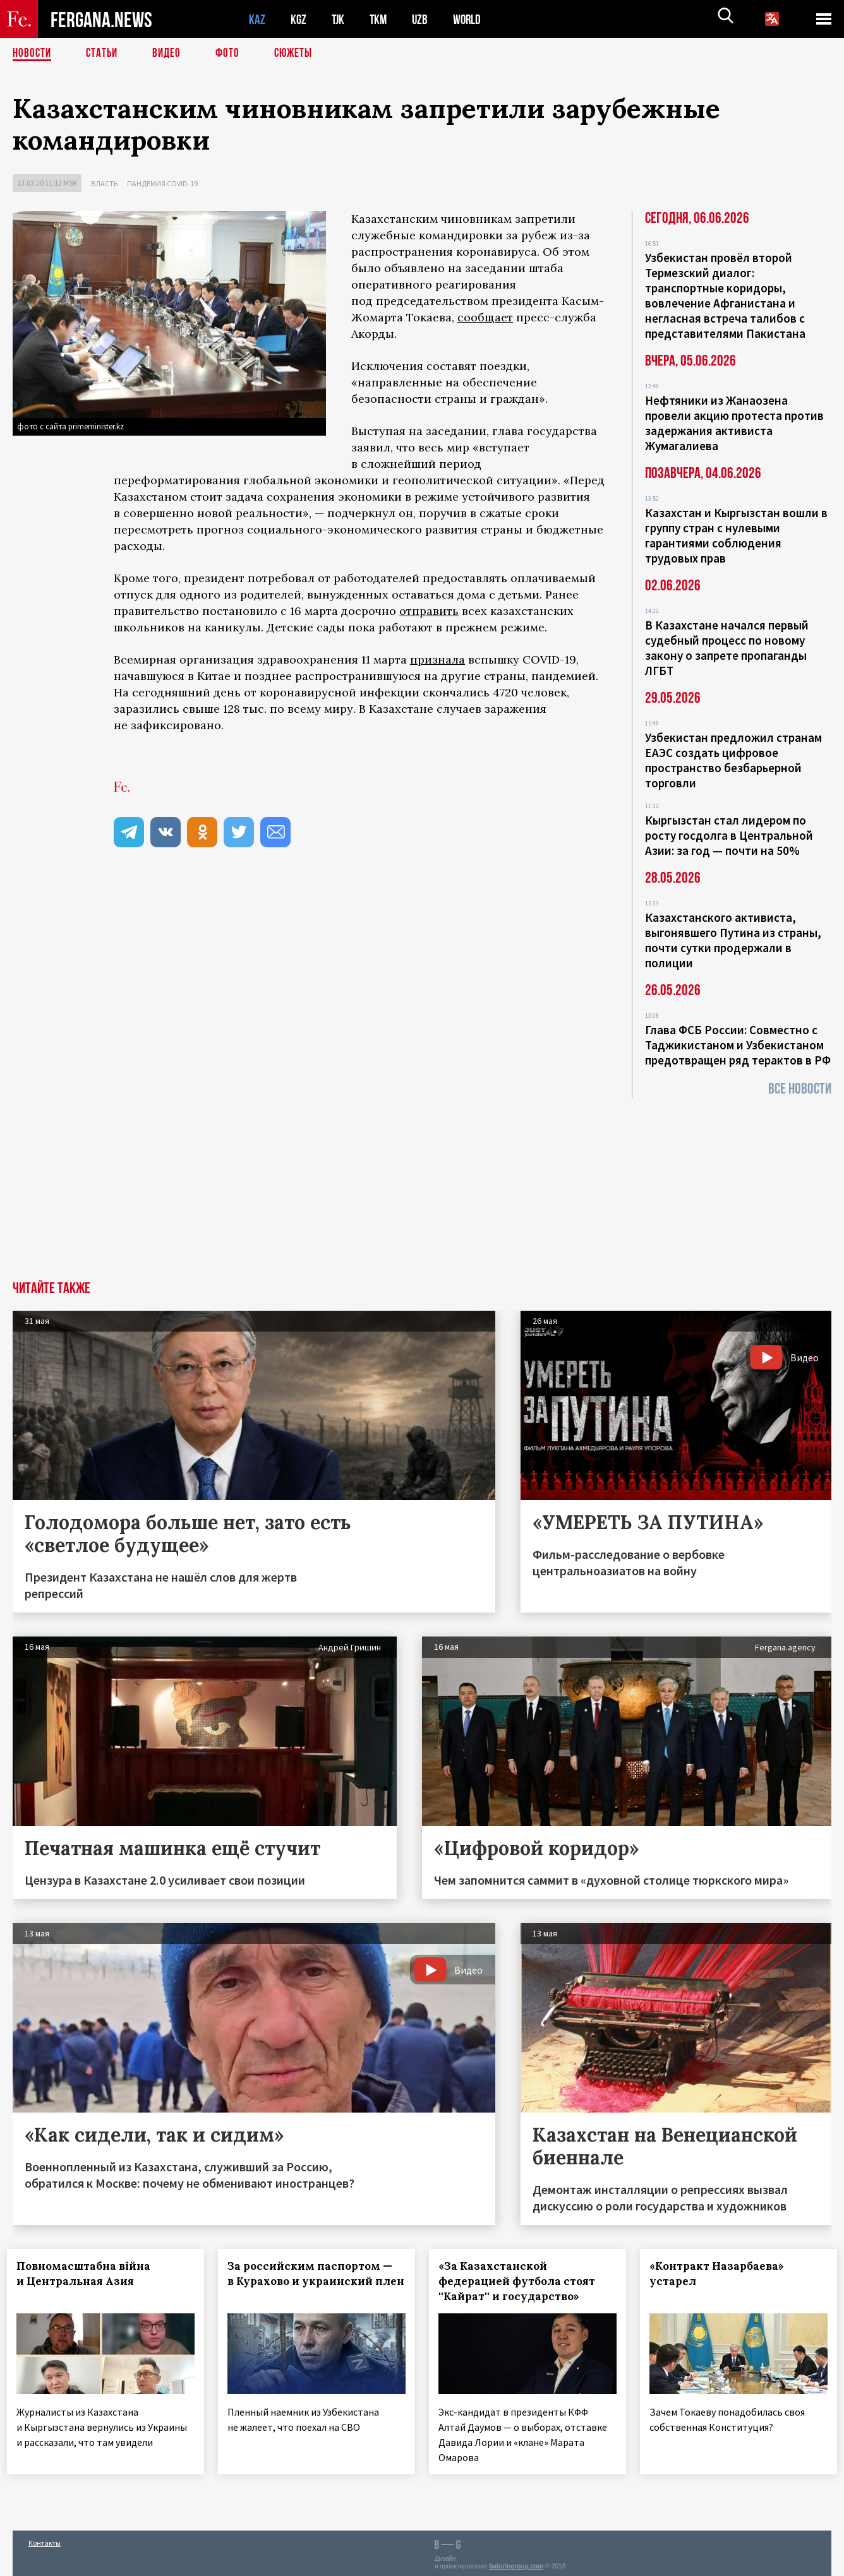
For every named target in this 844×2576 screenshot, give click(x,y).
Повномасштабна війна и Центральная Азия (89, 2273)
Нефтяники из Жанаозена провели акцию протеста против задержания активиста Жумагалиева (734, 423)
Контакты (44, 2539)
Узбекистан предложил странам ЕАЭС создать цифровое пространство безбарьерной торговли (733, 760)
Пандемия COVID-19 (162, 183)
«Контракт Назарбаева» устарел (722, 2273)
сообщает (485, 317)
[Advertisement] (422, 1186)
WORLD (471, 19)
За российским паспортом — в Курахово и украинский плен (315, 2281)
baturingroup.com (516, 2562)
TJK (339, 19)
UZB (423, 19)
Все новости (799, 1089)
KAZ (257, 19)
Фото (232, 53)
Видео (171, 53)
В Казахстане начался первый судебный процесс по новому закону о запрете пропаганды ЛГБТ (727, 647)
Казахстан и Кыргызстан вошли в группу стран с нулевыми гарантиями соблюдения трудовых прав (736, 535)
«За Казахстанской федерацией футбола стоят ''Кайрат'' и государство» (522, 2281)
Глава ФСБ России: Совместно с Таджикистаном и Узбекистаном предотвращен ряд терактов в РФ (738, 1045)
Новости (33, 53)
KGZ (299, 19)
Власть (104, 183)
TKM (380, 19)
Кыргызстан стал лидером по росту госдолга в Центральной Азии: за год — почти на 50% (729, 835)
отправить (429, 611)
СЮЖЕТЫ (300, 53)
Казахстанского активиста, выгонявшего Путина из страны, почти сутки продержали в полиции (733, 940)
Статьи (104, 53)
